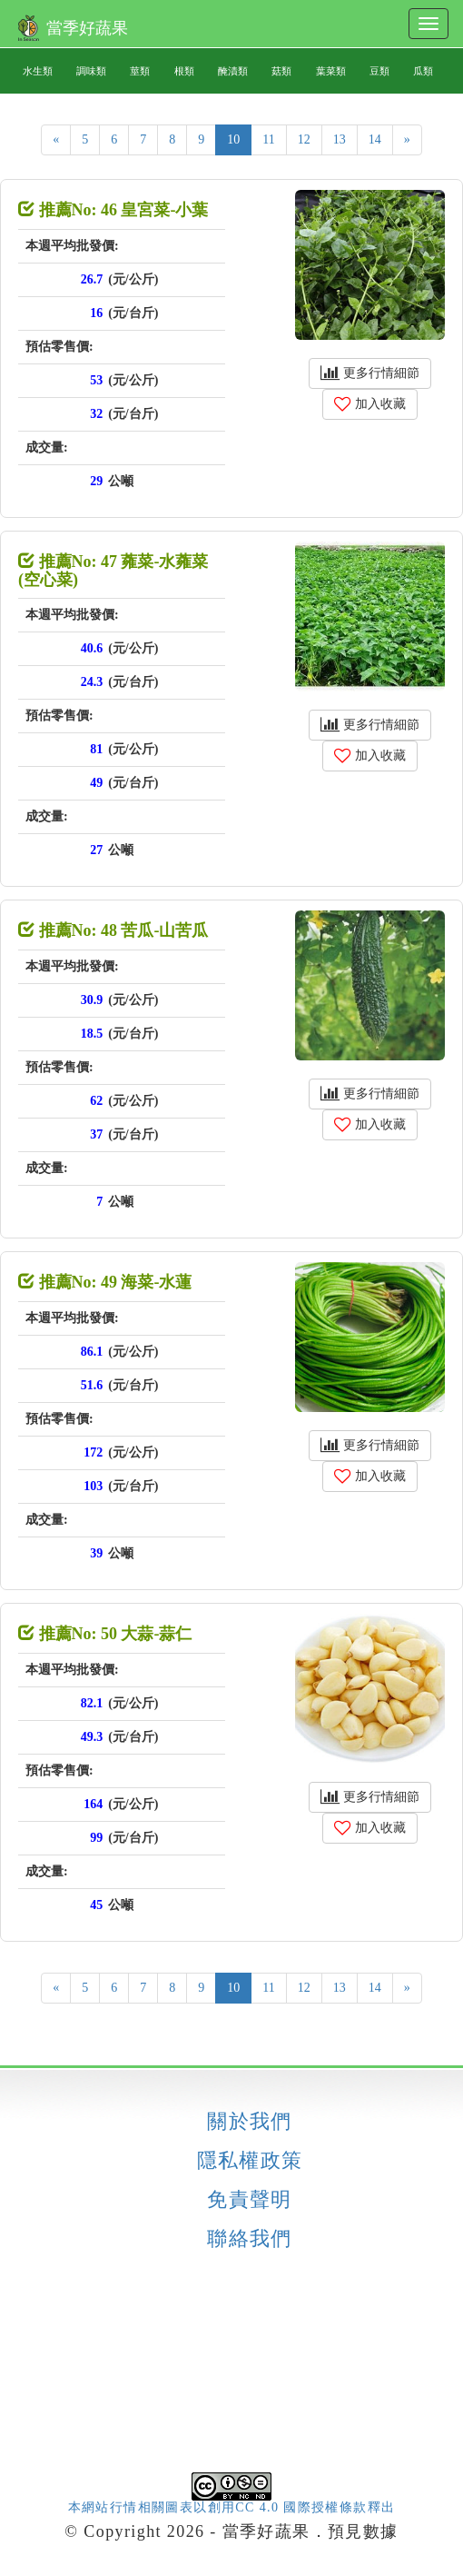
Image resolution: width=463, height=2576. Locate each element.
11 (268, 139)
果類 (423, 116)
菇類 (281, 70)
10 (233, 139)
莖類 (140, 70)
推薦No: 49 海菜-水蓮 (105, 1282)
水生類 (38, 70)
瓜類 (423, 70)
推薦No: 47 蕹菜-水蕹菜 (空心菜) (113, 570)
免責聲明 (249, 2200)
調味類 (91, 70)
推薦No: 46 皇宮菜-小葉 (113, 210)
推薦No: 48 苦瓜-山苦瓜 (113, 930)
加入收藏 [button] (370, 404)
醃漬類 (233, 70)
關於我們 (249, 2122)
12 (304, 139)
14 (375, 139)
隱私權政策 (250, 2161)
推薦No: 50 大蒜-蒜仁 (105, 1634)
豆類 (379, 70)
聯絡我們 (249, 2239)
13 (339, 139)
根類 (184, 70)
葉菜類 (331, 70)
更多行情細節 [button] (369, 373)
